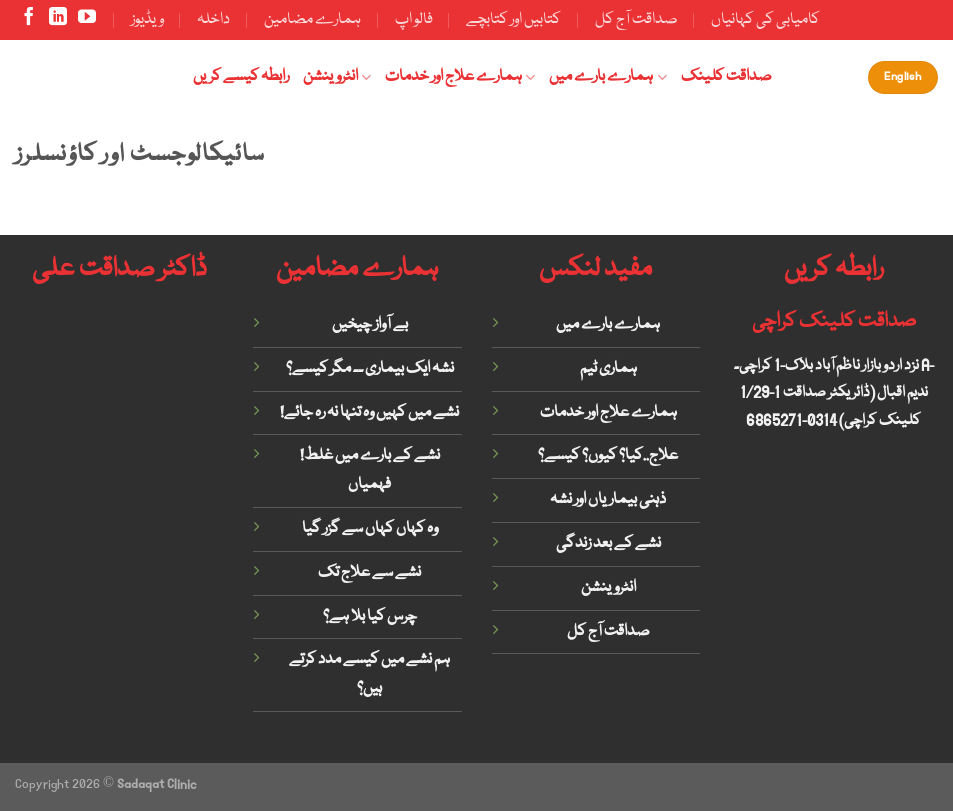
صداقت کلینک (726, 77)
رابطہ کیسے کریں (241, 77)
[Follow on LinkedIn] (58, 21)
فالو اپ (414, 20)
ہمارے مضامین (312, 20)
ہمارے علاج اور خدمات (460, 77)
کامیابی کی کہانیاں (765, 20)
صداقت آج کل (636, 20)
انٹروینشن (337, 77)
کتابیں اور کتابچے (513, 20)
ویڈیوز (147, 20)
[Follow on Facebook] (29, 21)
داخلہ (213, 20)
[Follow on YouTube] (87, 21)
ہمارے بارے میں (607, 77)
